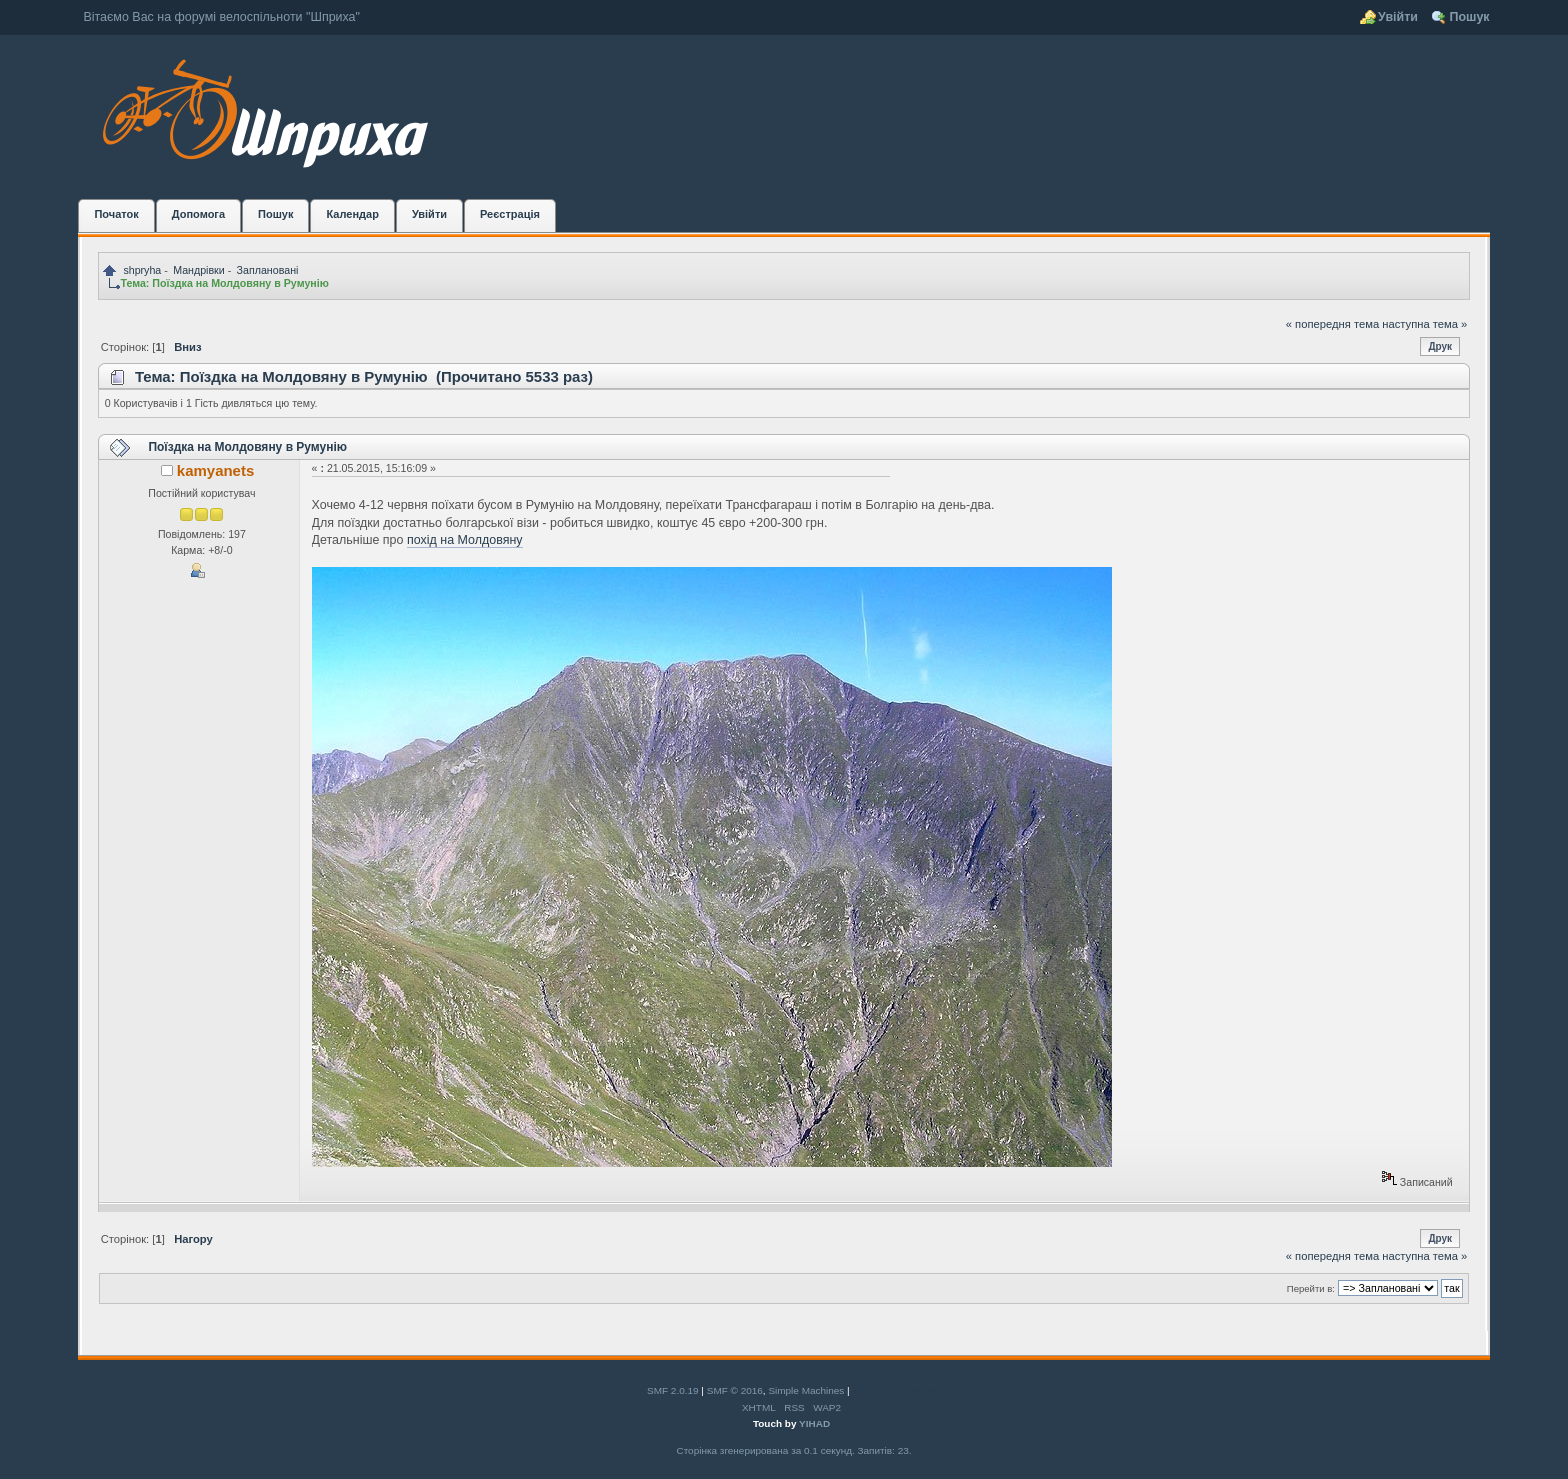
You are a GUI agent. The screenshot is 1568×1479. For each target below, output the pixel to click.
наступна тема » (1424, 324)
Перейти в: (1311, 1288)
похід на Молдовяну (465, 540)
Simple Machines (806, 1390)
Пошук (1469, 17)
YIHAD (814, 1423)
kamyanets (215, 470)
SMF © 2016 (735, 1390)
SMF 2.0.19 (673, 1390)
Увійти (1398, 17)
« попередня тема (1332, 324)
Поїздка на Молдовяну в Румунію (247, 447)
